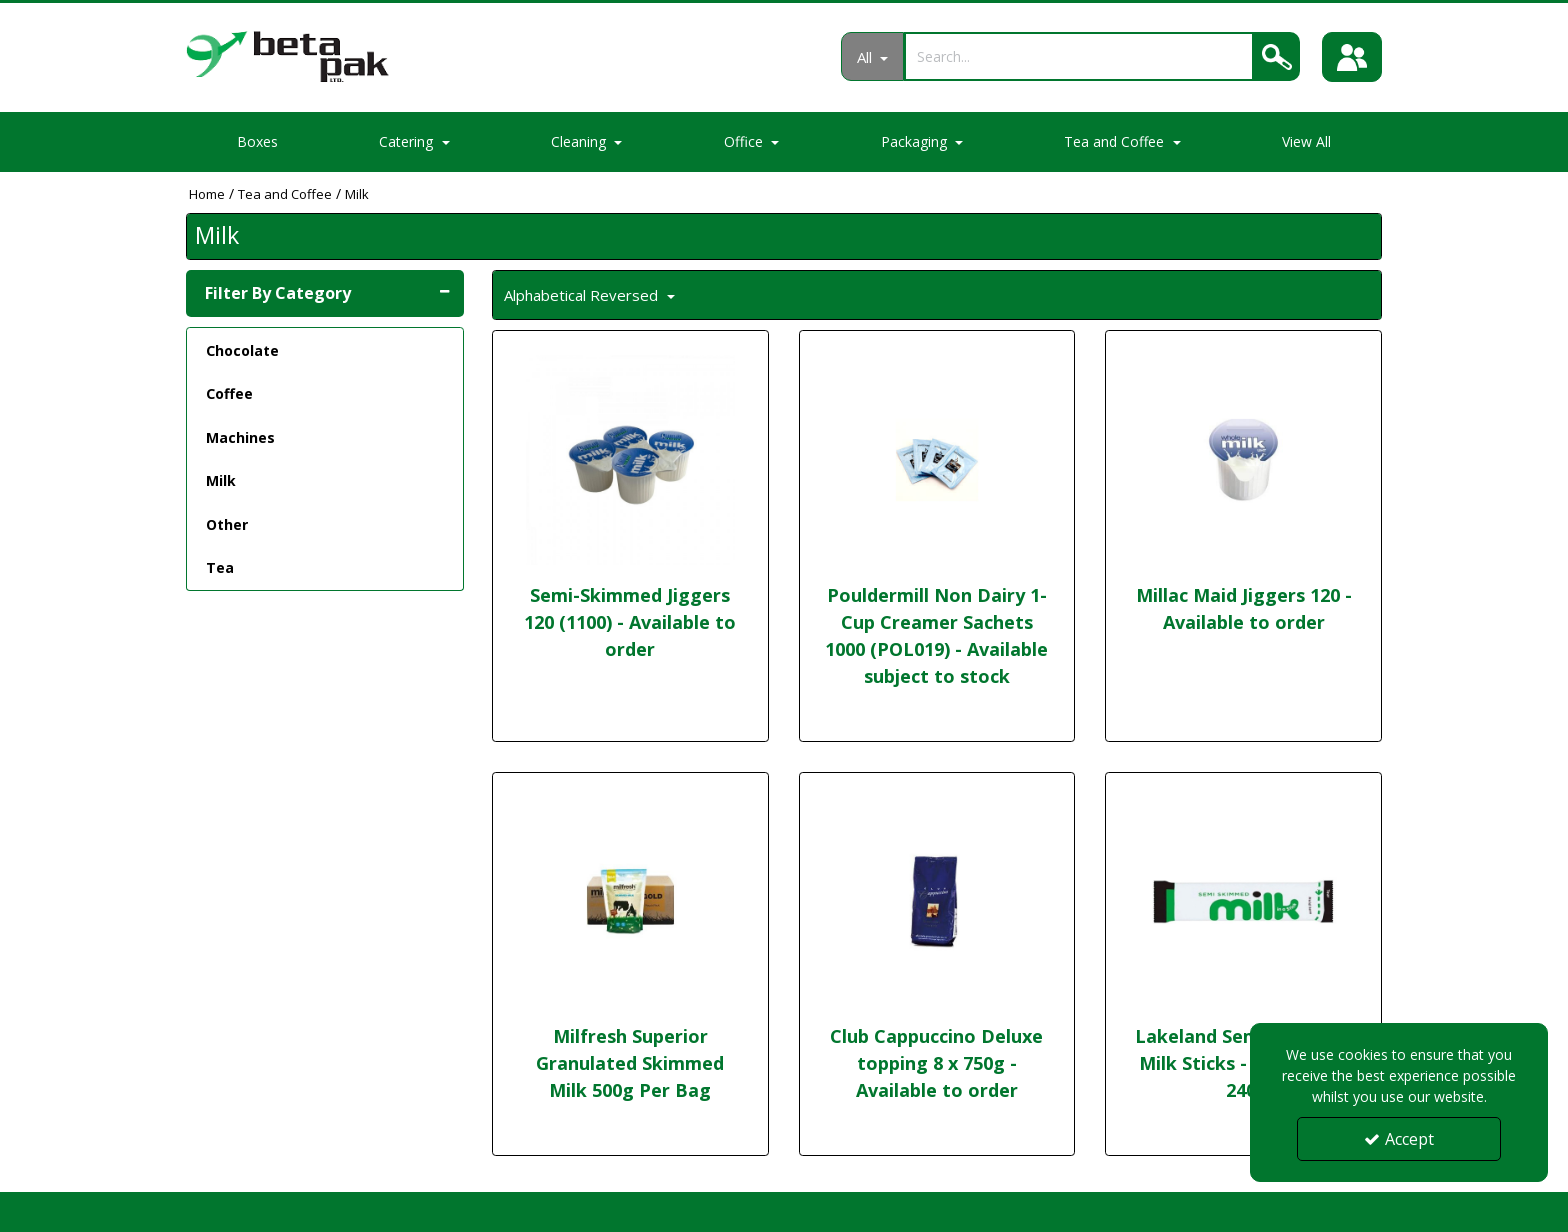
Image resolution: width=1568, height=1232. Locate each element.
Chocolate (242, 350)
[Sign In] (1352, 57)
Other (227, 524)
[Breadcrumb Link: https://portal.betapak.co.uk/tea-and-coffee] (285, 193)
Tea (220, 567)
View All (1306, 141)
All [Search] (866, 57)
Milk (221, 480)
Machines (240, 437)
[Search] (1079, 56)
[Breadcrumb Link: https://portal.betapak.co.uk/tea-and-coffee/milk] (357, 193)
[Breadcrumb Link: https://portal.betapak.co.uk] (207, 193)
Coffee (229, 393)
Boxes (257, 141)
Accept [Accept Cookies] (1399, 1139)
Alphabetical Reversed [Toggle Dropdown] (583, 295)
